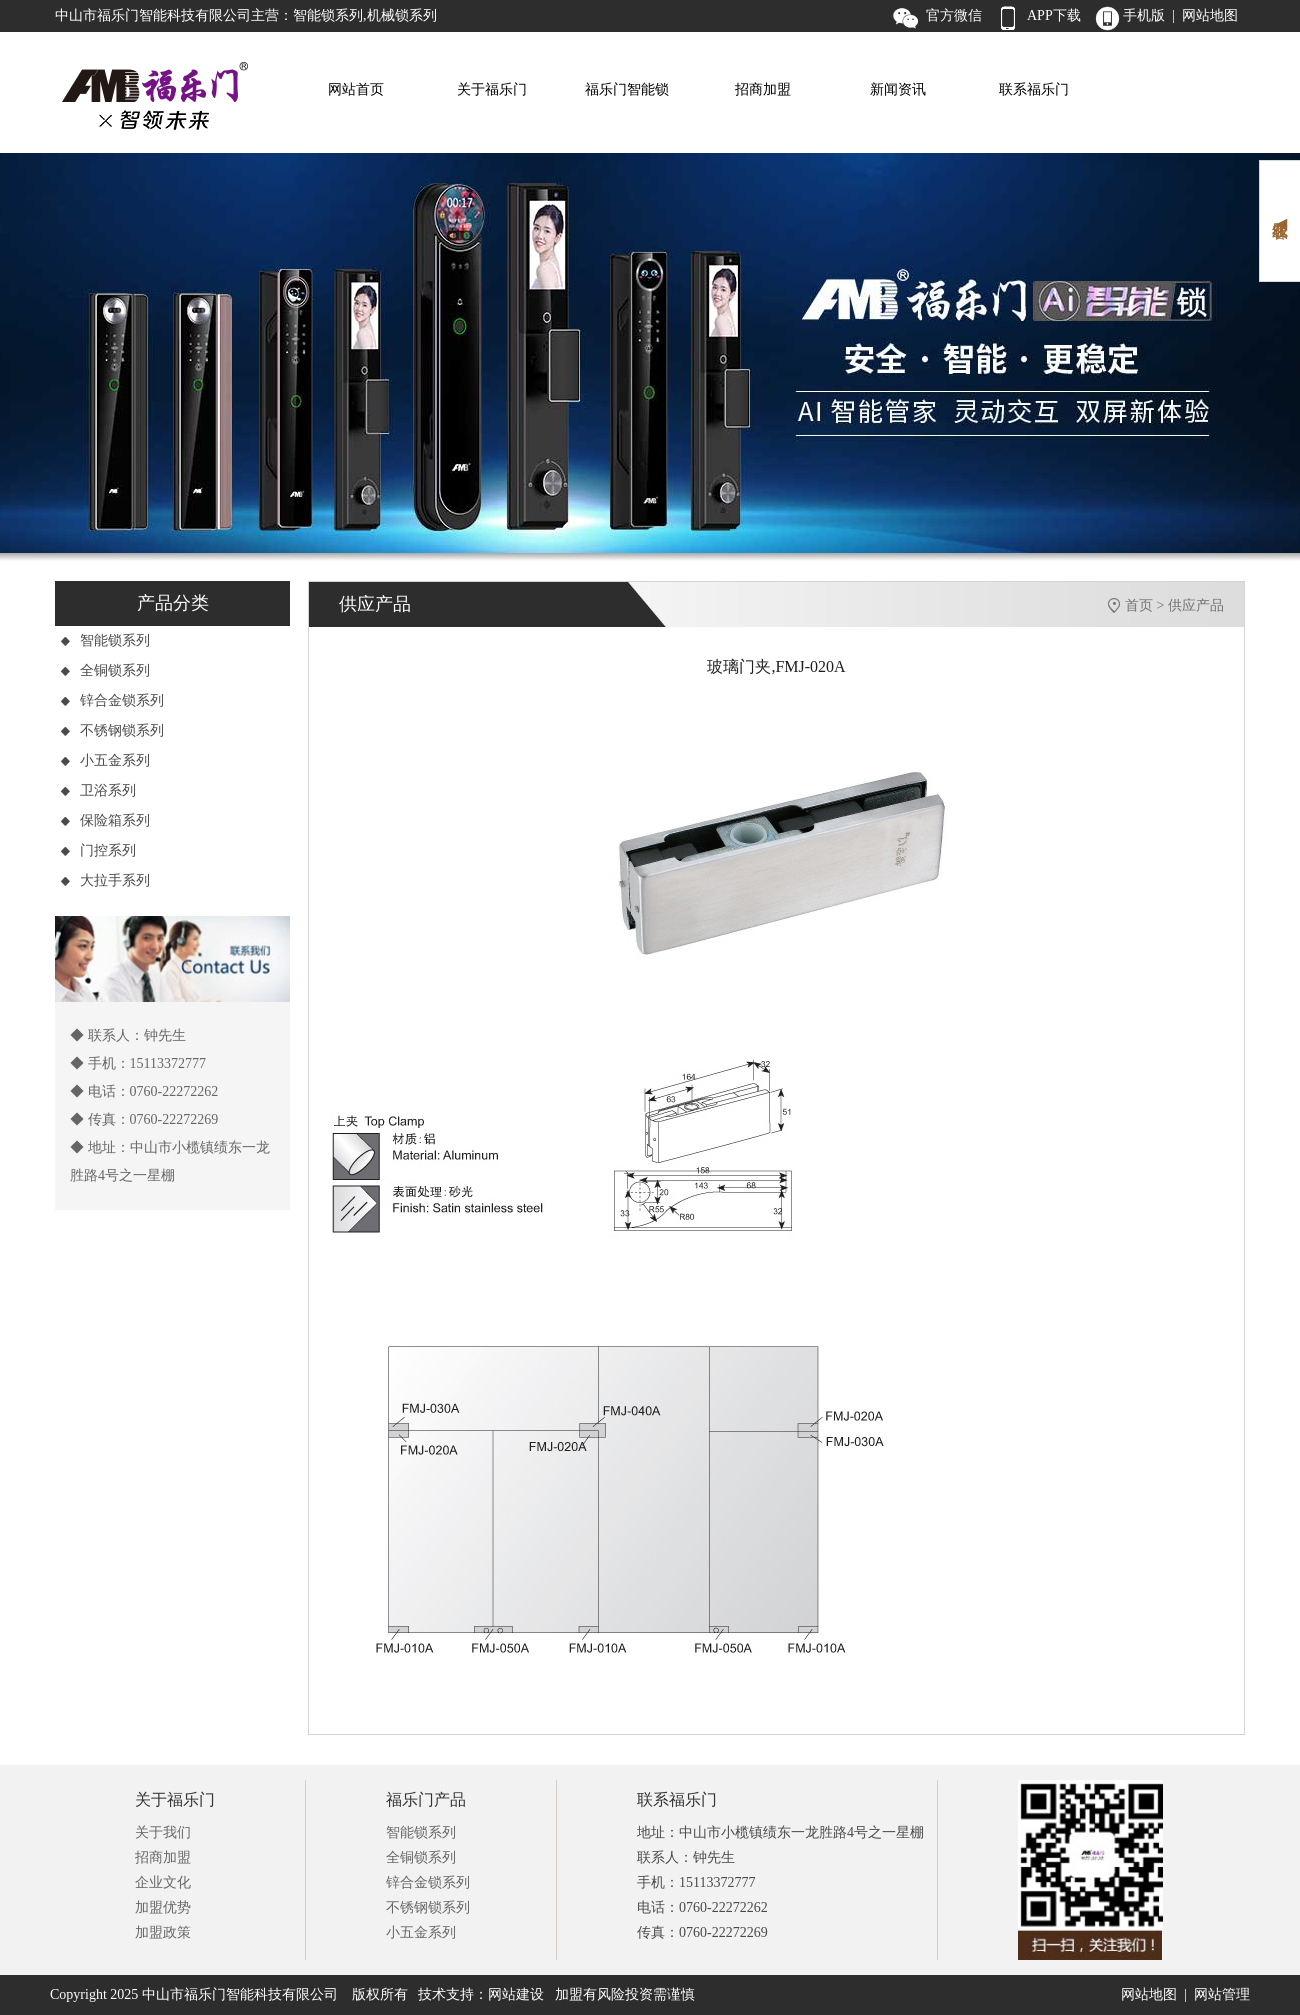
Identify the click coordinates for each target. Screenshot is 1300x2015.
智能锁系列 (105, 640)
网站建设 (516, 1994)
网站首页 (356, 89)
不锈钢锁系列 (112, 730)
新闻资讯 (898, 89)
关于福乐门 (492, 89)
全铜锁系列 (105, 670)
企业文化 (163, 1882)
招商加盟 (763, 89)
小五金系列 (105, 760)
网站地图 (1149, 1994)
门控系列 (98, 850)
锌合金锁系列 (112, 700)
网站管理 (1222, 1994)
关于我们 (163, 1832)
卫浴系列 (98, 790)
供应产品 (1196, 605)
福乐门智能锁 (627, 89)
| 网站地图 (1205, 15)
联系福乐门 (1034, 89)
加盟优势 (163, 1907)
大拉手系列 (105, 880)
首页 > (1146, 605)
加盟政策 (163, 1932)
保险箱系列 (105, 820)
